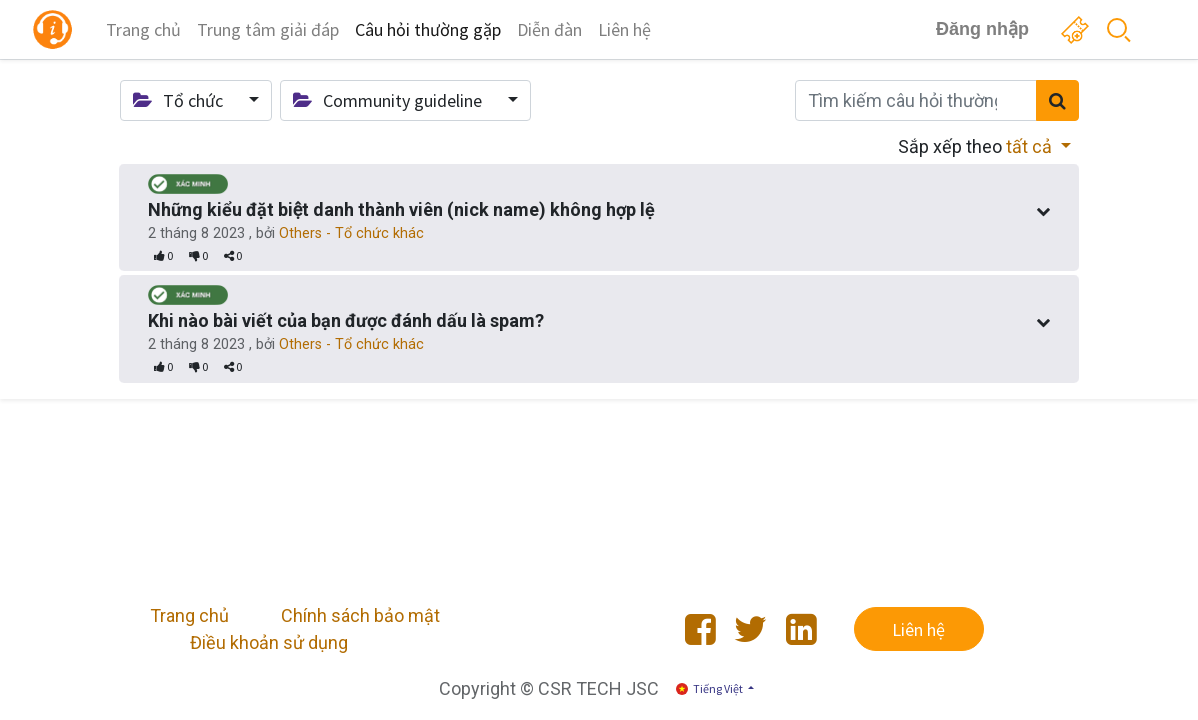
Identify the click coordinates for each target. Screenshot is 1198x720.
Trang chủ (189, 615)
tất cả (1031, 146)
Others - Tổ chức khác (351, 233)
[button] (196, 100)
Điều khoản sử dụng (269, 642)
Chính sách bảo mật (360, 615)
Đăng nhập (982, 29)
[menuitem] (143, 29)
